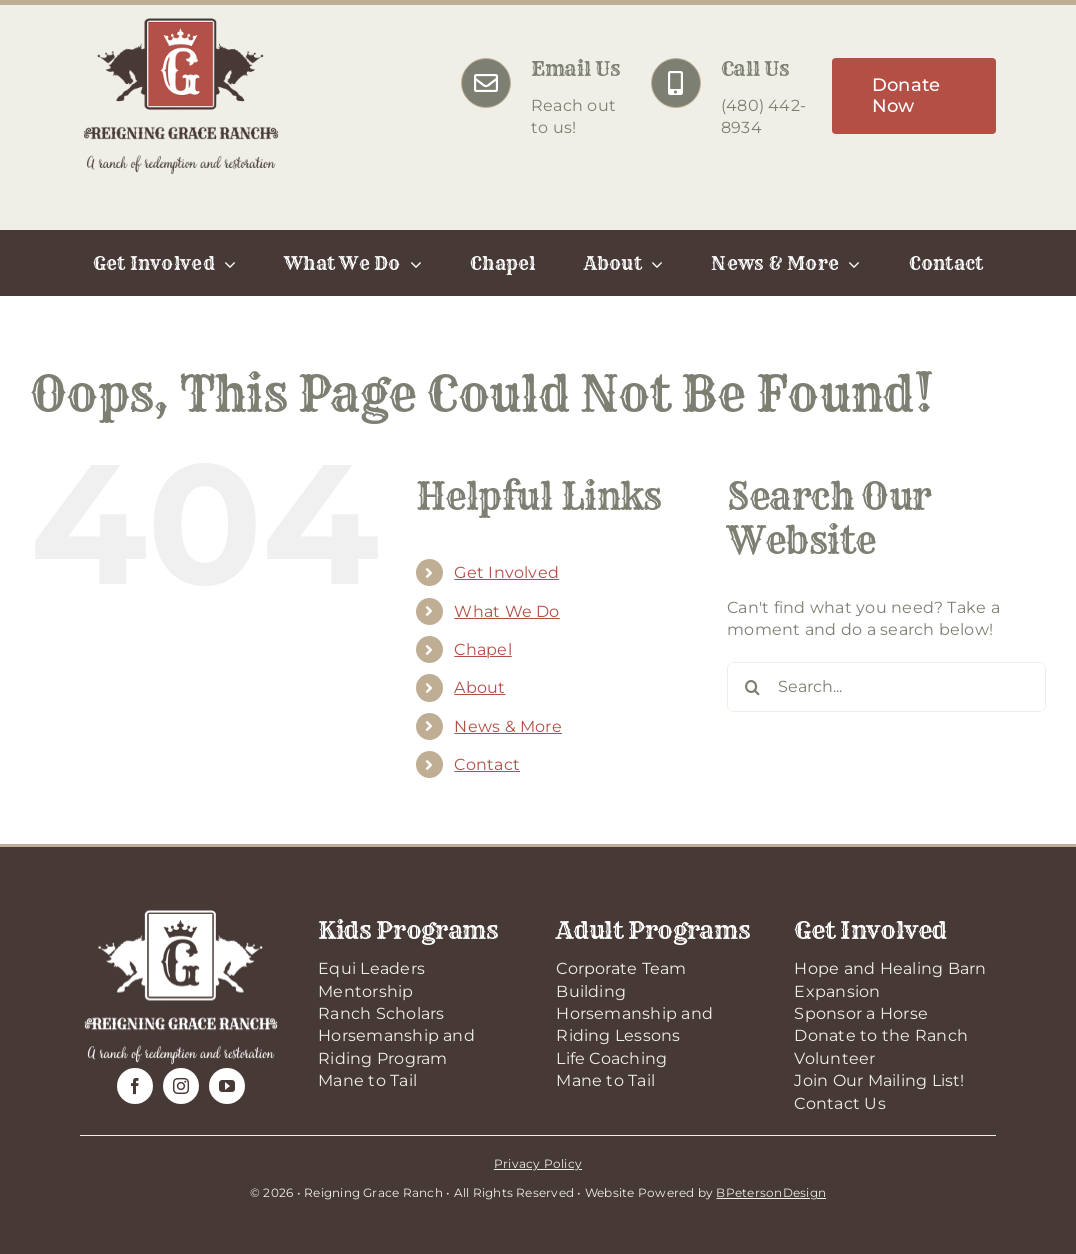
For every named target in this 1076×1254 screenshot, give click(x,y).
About (479, 687)
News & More (508, 726)
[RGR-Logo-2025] (181, 22)
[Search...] (886, 687)
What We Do (506, 611)
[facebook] (135, 1086)
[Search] (752, 687)
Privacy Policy (538, 1163)
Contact (487, 764)
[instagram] (181, 1086)
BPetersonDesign (771, 1192)
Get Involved (506, 572)
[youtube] (227, 1086)
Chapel (482, 649)
